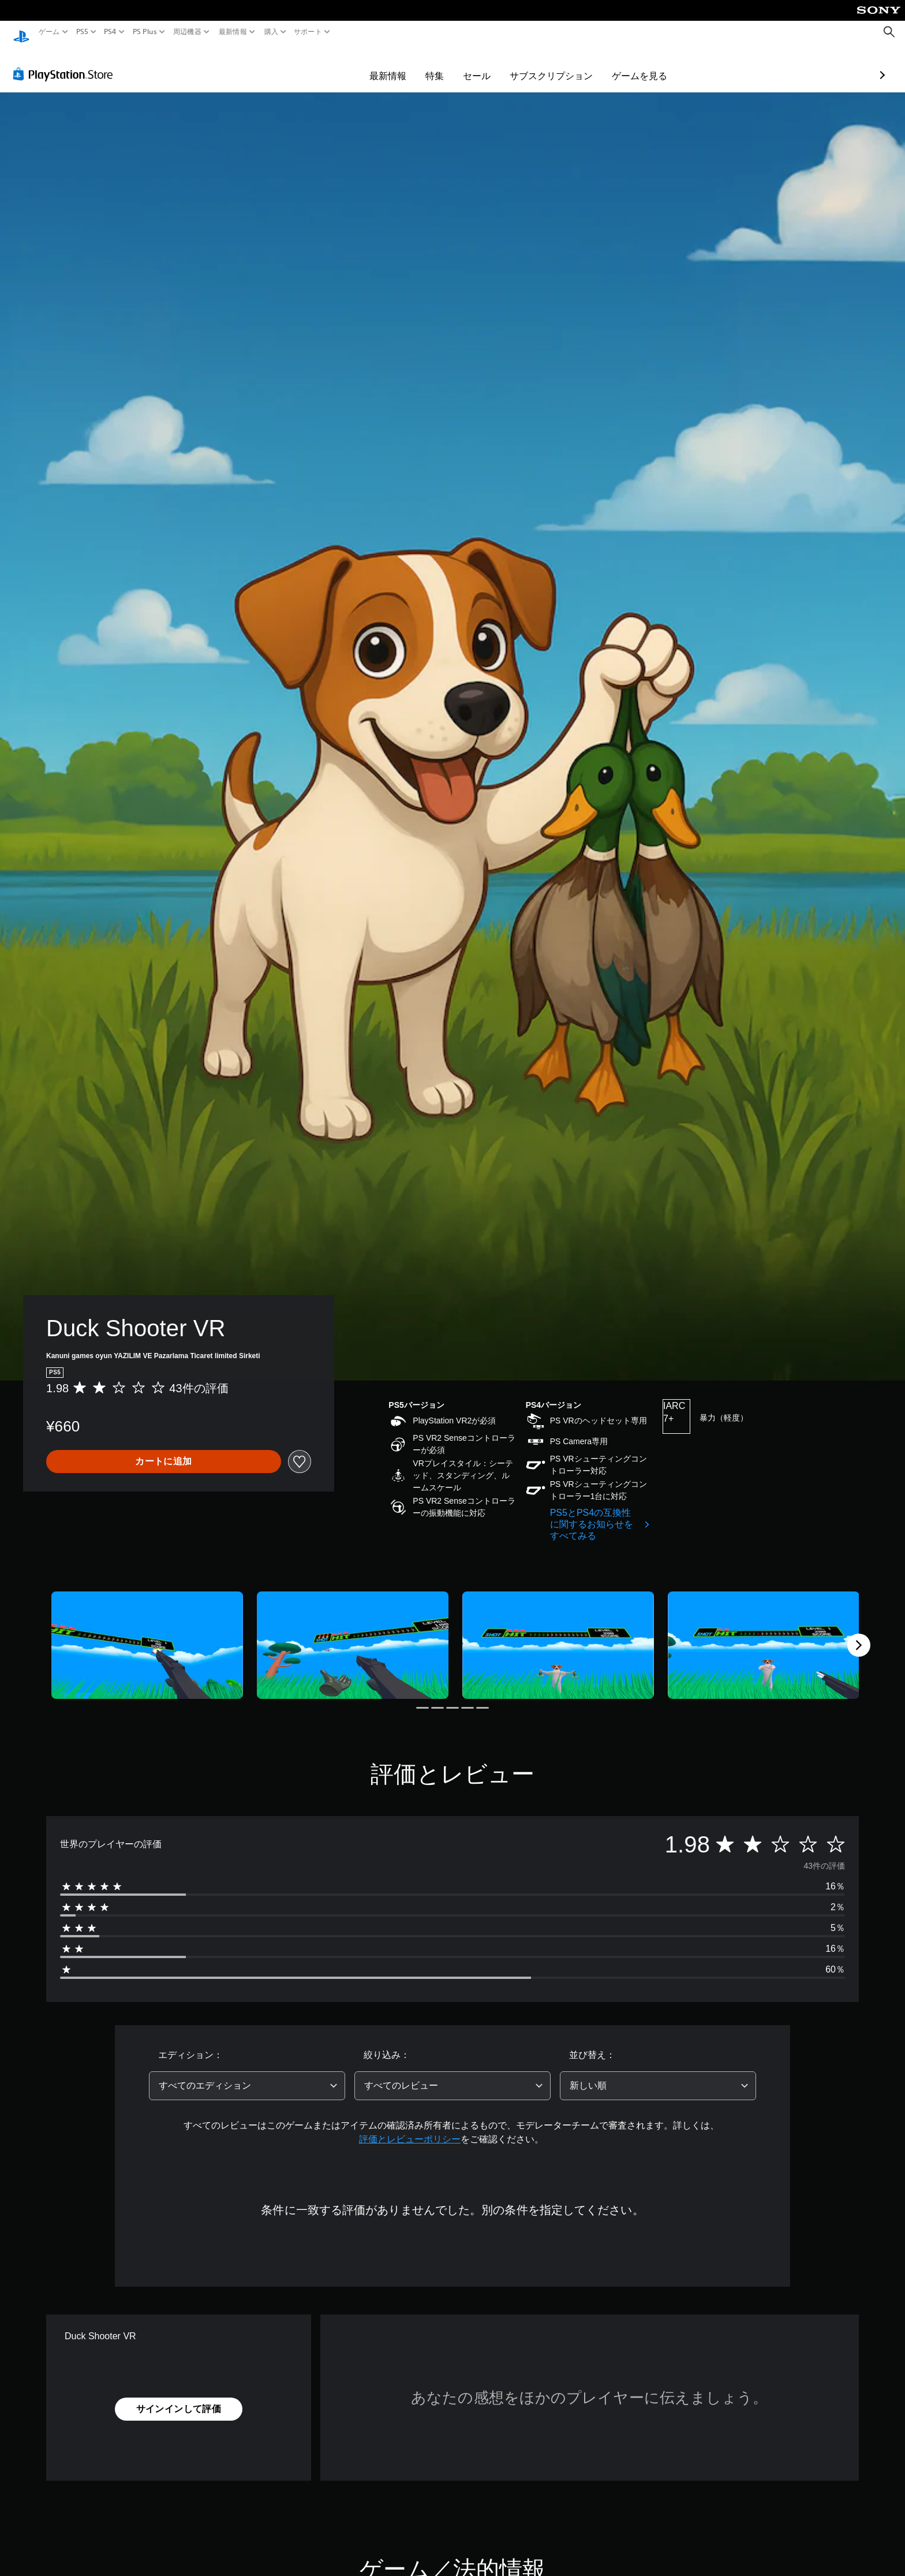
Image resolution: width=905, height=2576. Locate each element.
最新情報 (233, 31)
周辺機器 (187, 31)
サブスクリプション (484, 64)
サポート (308, 31)
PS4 (110, 31)
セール (410, 64)
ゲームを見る (572, 64)
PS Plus (144, 31)
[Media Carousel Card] (147, 1634)
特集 (367, 64)
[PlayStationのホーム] (21, 32)
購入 (271, 31)
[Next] (858, 1634)
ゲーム (49, 31)
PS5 (82, 31)
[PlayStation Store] (66, 63)
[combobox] (247, 2074)
